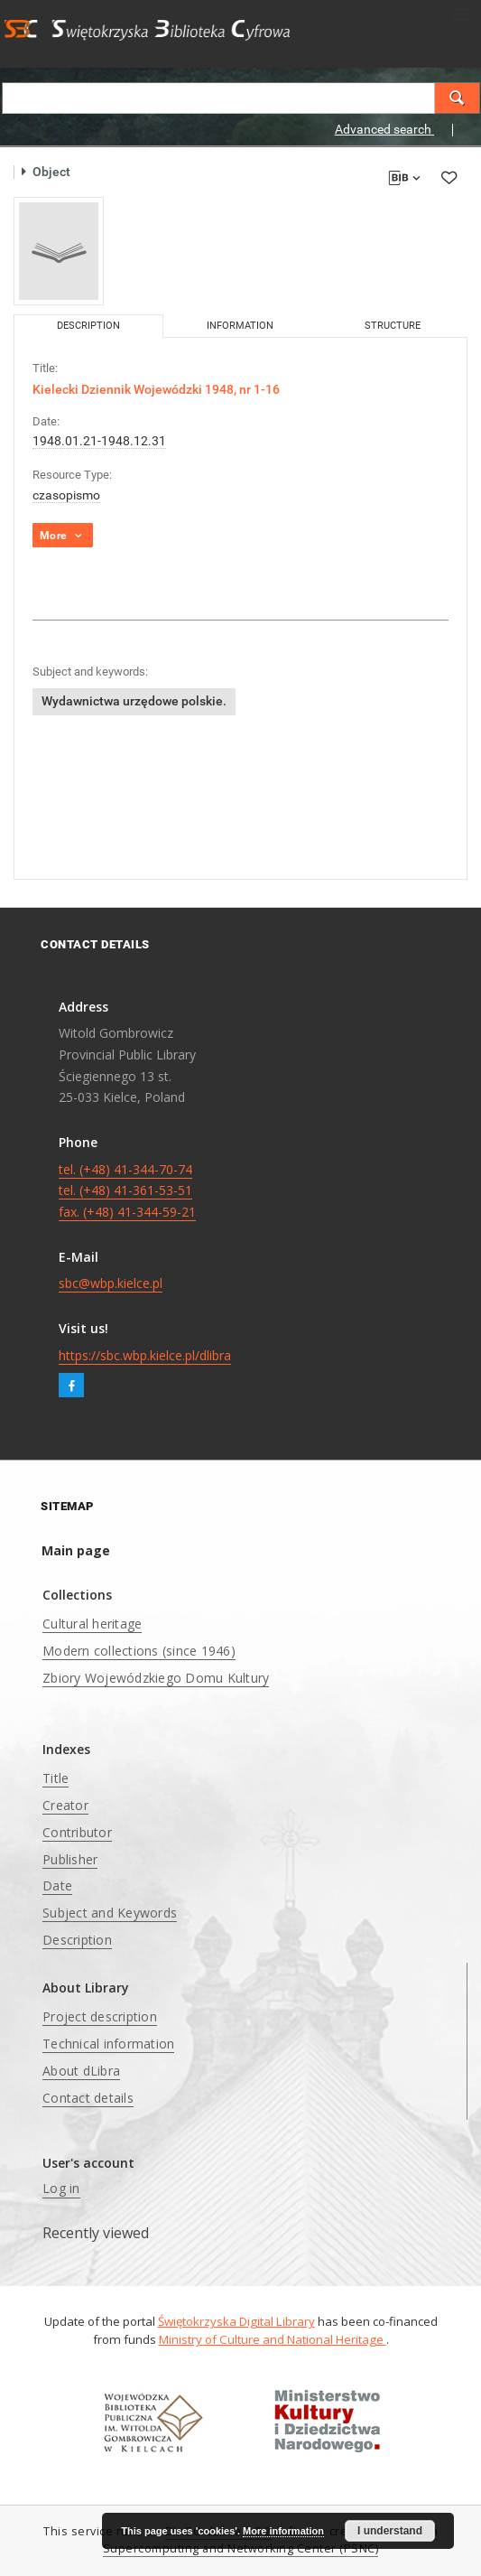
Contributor (77, 1832)
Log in (61, 2188)
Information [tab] (240, 325)
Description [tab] (88, 325)
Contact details (88, 2097)
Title (55, 1778)
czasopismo (66, 495)
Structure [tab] (393, 325)
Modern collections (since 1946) (139, 1650)
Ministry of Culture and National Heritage (272, 2339)
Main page (76, 1550)
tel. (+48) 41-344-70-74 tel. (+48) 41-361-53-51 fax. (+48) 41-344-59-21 (127, 1191)
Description (77, 1939)
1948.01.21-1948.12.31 (99, 441)
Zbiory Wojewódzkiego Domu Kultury (155, 1677)
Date (57, 1885)
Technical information (108, 2043)
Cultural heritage (92, 1623)
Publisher (69, 1859)
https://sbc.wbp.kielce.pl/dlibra (145, 1355)
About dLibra (81, 2070)
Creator (65, 1805)
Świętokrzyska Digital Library (236, 2321)
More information (283, 2530)
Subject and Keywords (109, 1912)
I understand (389, 2531)
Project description (99, 2016)
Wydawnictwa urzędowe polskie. (134, 701)
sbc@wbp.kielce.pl (110, 1283)
